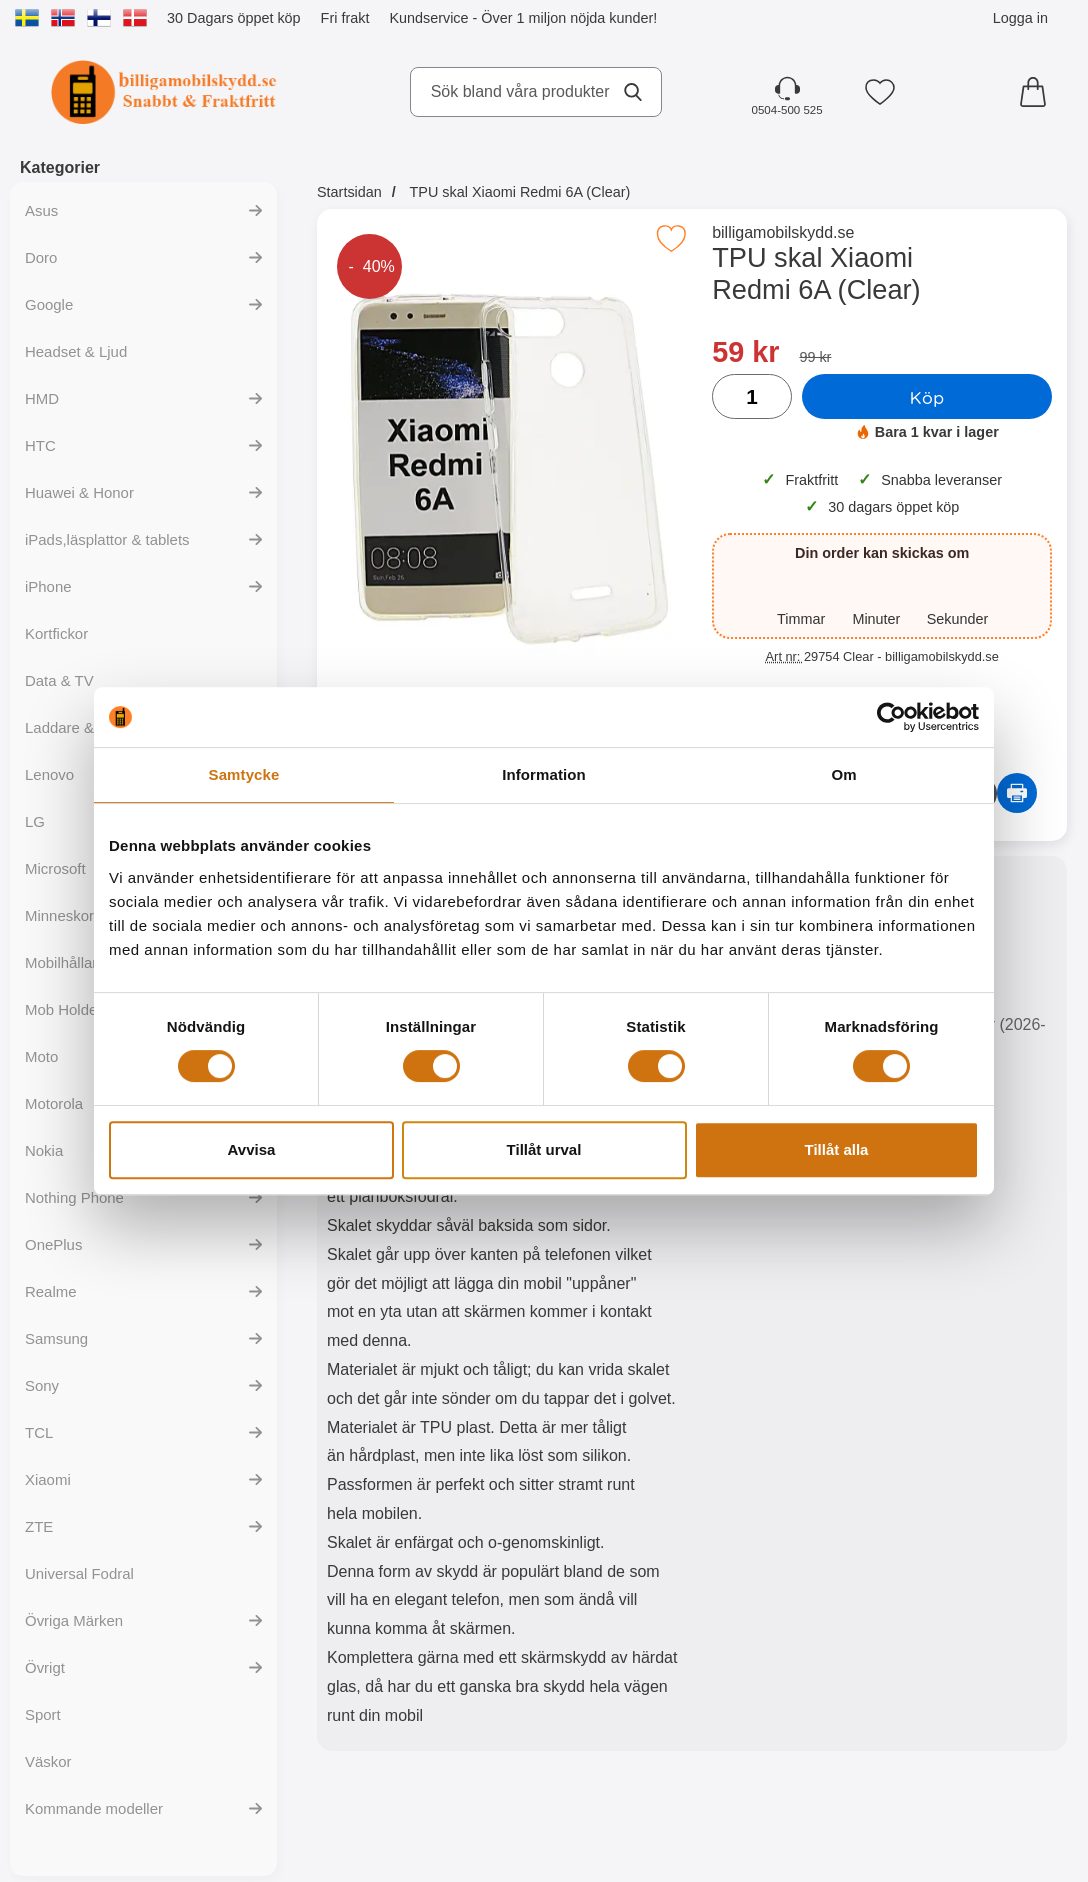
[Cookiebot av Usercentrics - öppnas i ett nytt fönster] (891, 717)
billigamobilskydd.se (783, 232)
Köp (927, 397)
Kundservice (428, 18)
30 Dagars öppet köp (234, 18)
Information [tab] (544, 774)
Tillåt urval (544, 1149)
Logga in (1020, 18)
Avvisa (252, 1149)
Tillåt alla (837, 1149)
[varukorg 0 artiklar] (1038, 92)
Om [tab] (843, 774)
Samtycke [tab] (244, 774)
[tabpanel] (504, 1308)
